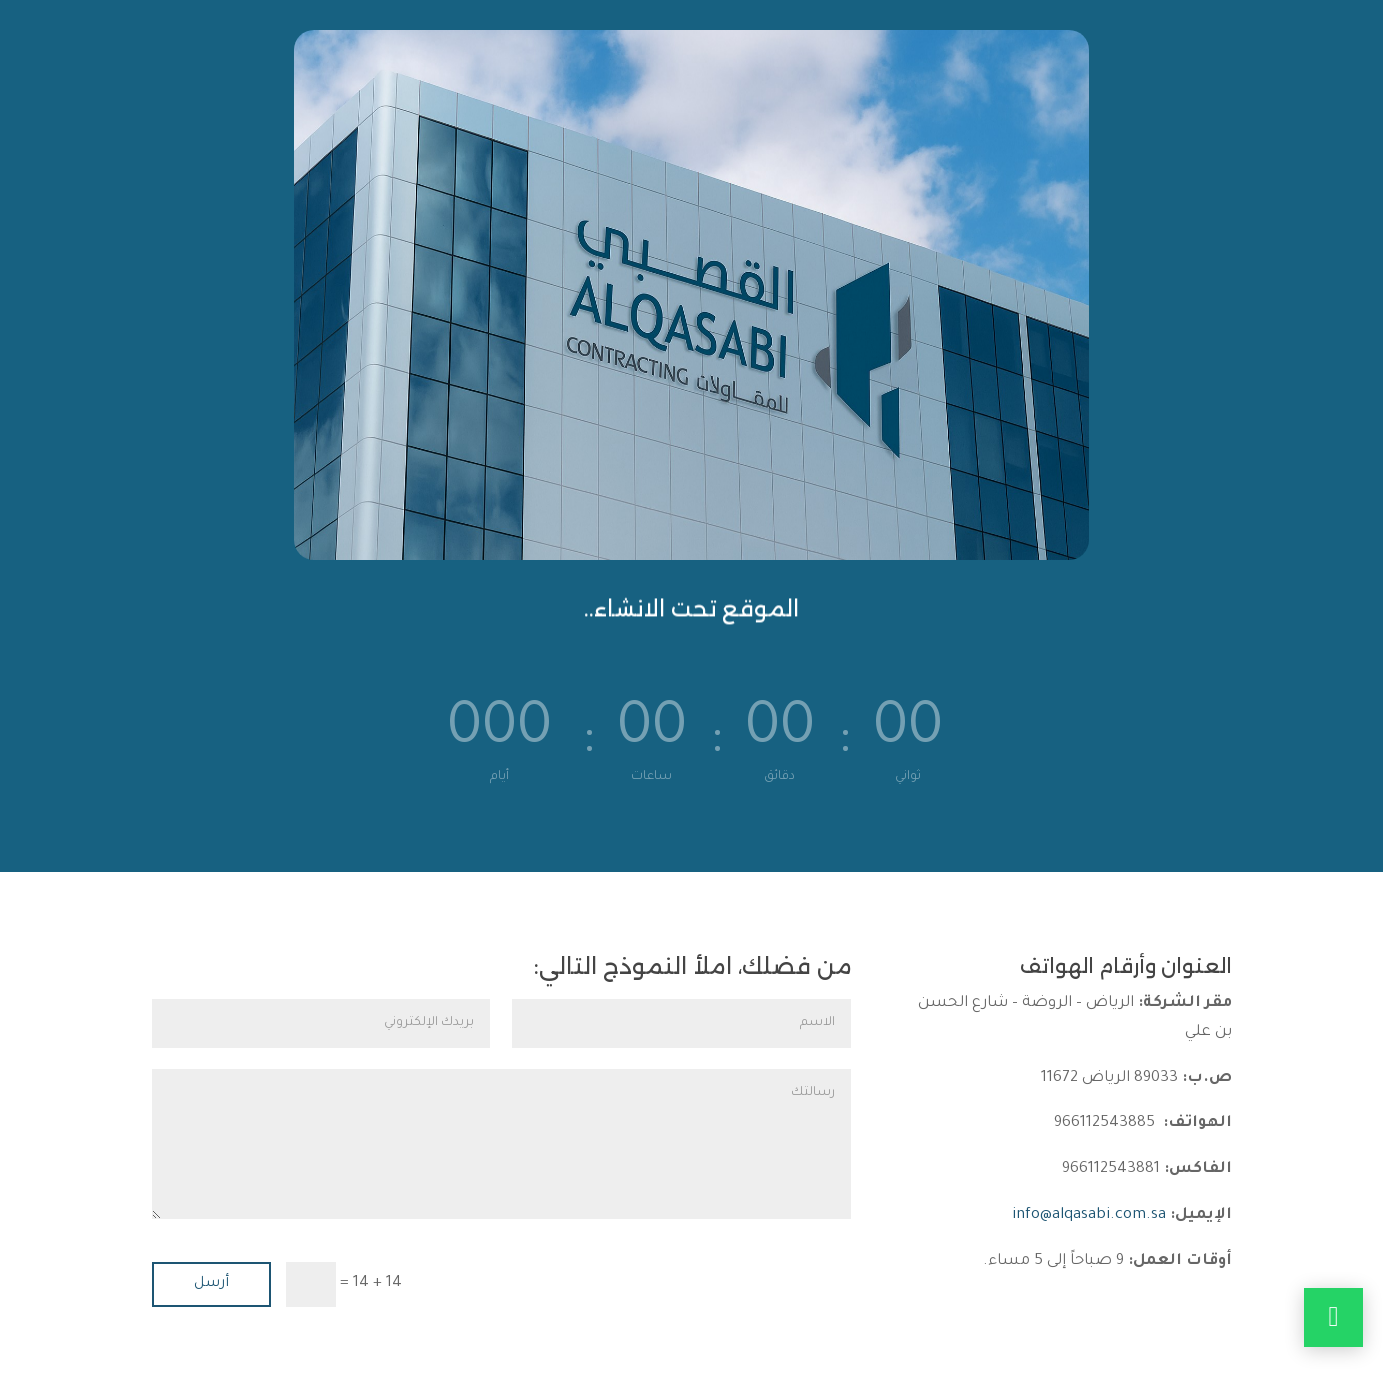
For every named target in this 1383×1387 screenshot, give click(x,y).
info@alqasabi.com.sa (1089, 1215)
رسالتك (501, 1144)
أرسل (211, 1284)
